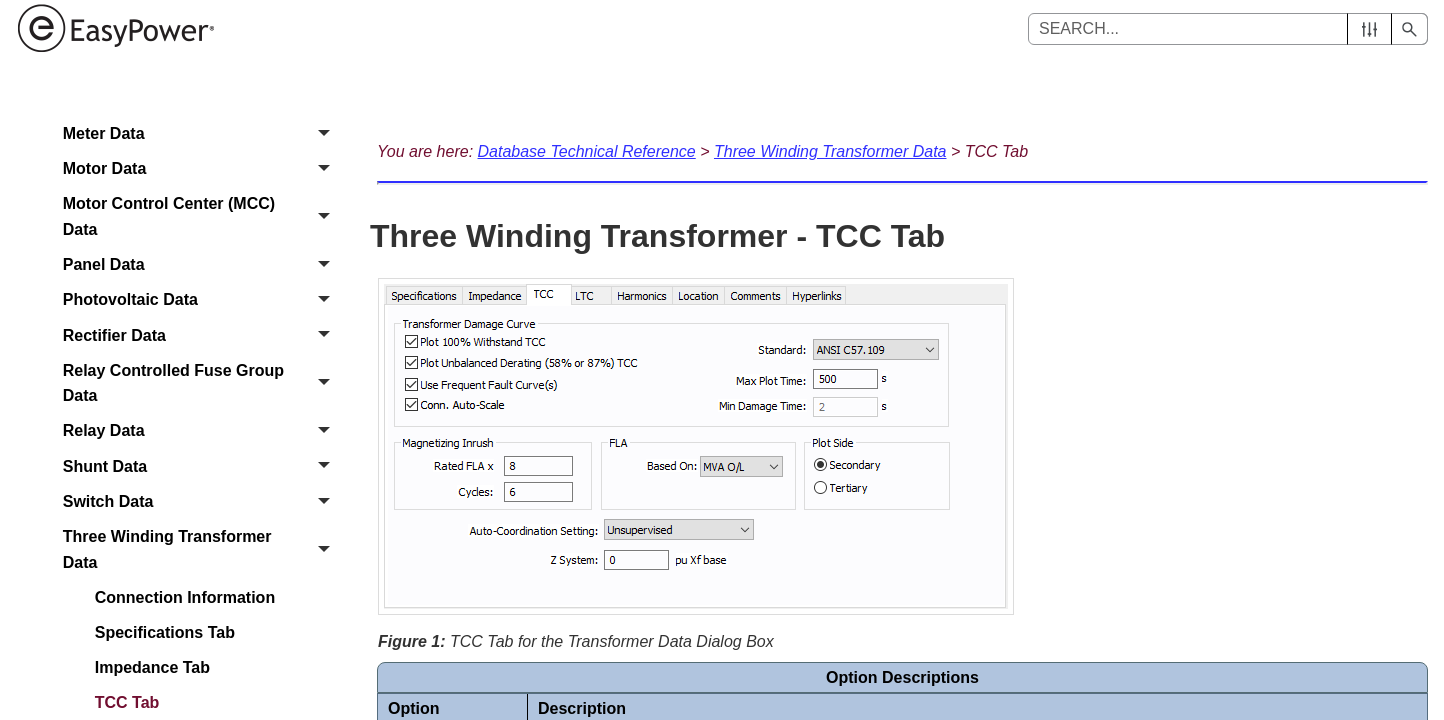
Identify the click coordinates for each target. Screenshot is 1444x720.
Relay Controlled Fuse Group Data (202, 383)
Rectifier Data (202, 335)
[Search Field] (1228, 29)
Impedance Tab (152, 667)
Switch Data (202, 501)
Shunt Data (202, 466)
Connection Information (185, 597)
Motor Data (202, 168)
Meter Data (202, 133)
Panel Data (202, 264)
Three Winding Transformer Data (202, 549)
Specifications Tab (165, 632)
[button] (1369, 29)
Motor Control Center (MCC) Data (202, 217)
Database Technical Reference (587, 151)
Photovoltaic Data (202, 300)
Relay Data (202, 431)
